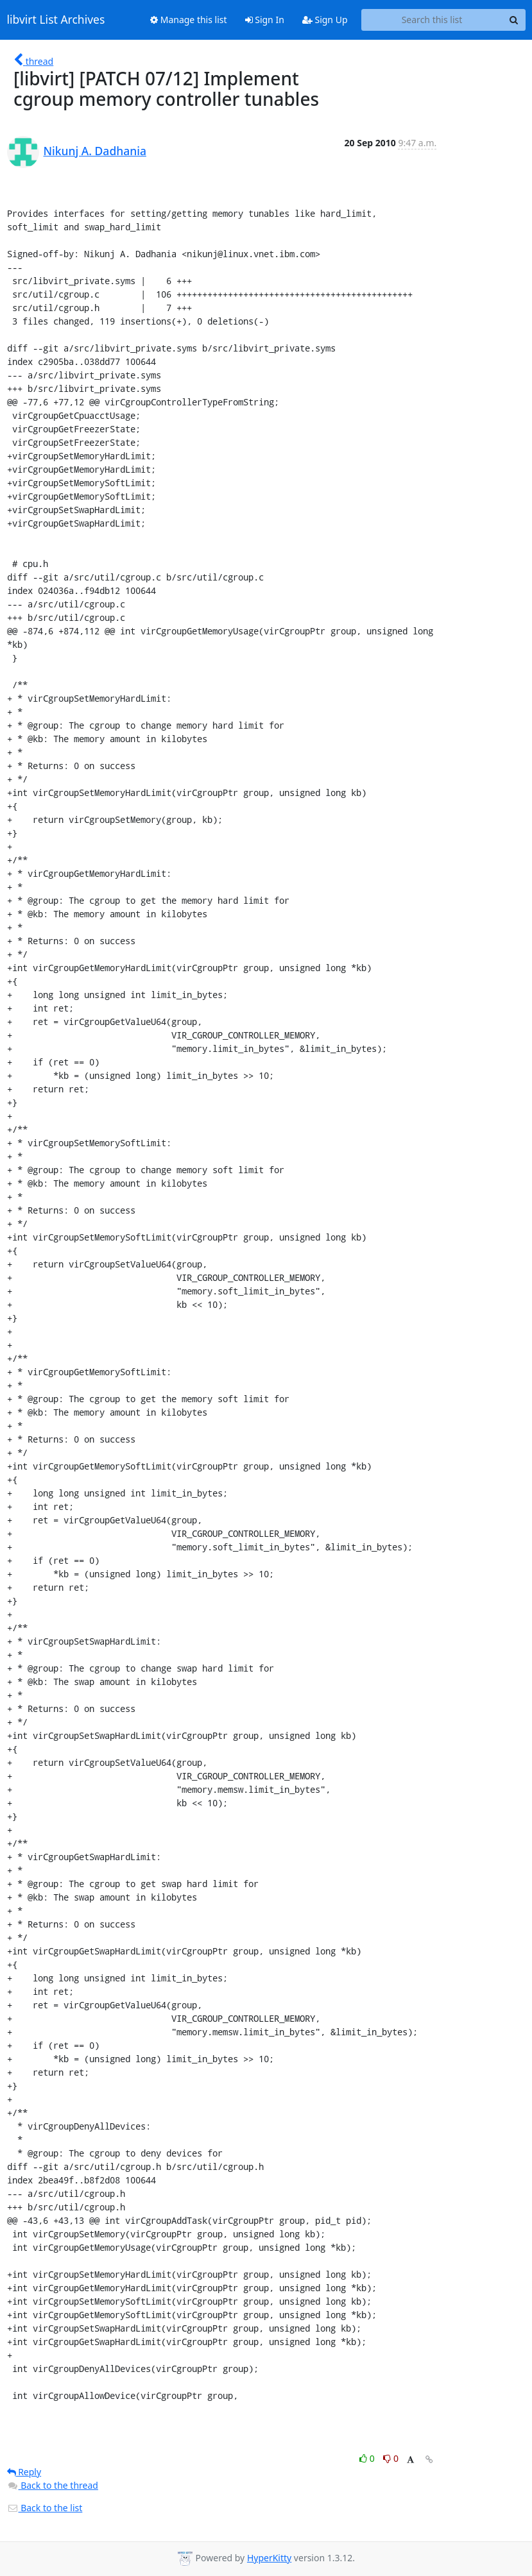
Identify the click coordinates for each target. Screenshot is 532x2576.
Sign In (264, 19)
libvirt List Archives (56, 20)
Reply (24, 2472)
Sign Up (325, 19)
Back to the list (45, 2508)
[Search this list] (432, 20)
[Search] (514, 20)
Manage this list (188, 19)
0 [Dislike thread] (391, 2458)
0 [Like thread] (368, 2458)
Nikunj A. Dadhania (95, 150)
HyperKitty (269, 2558)
